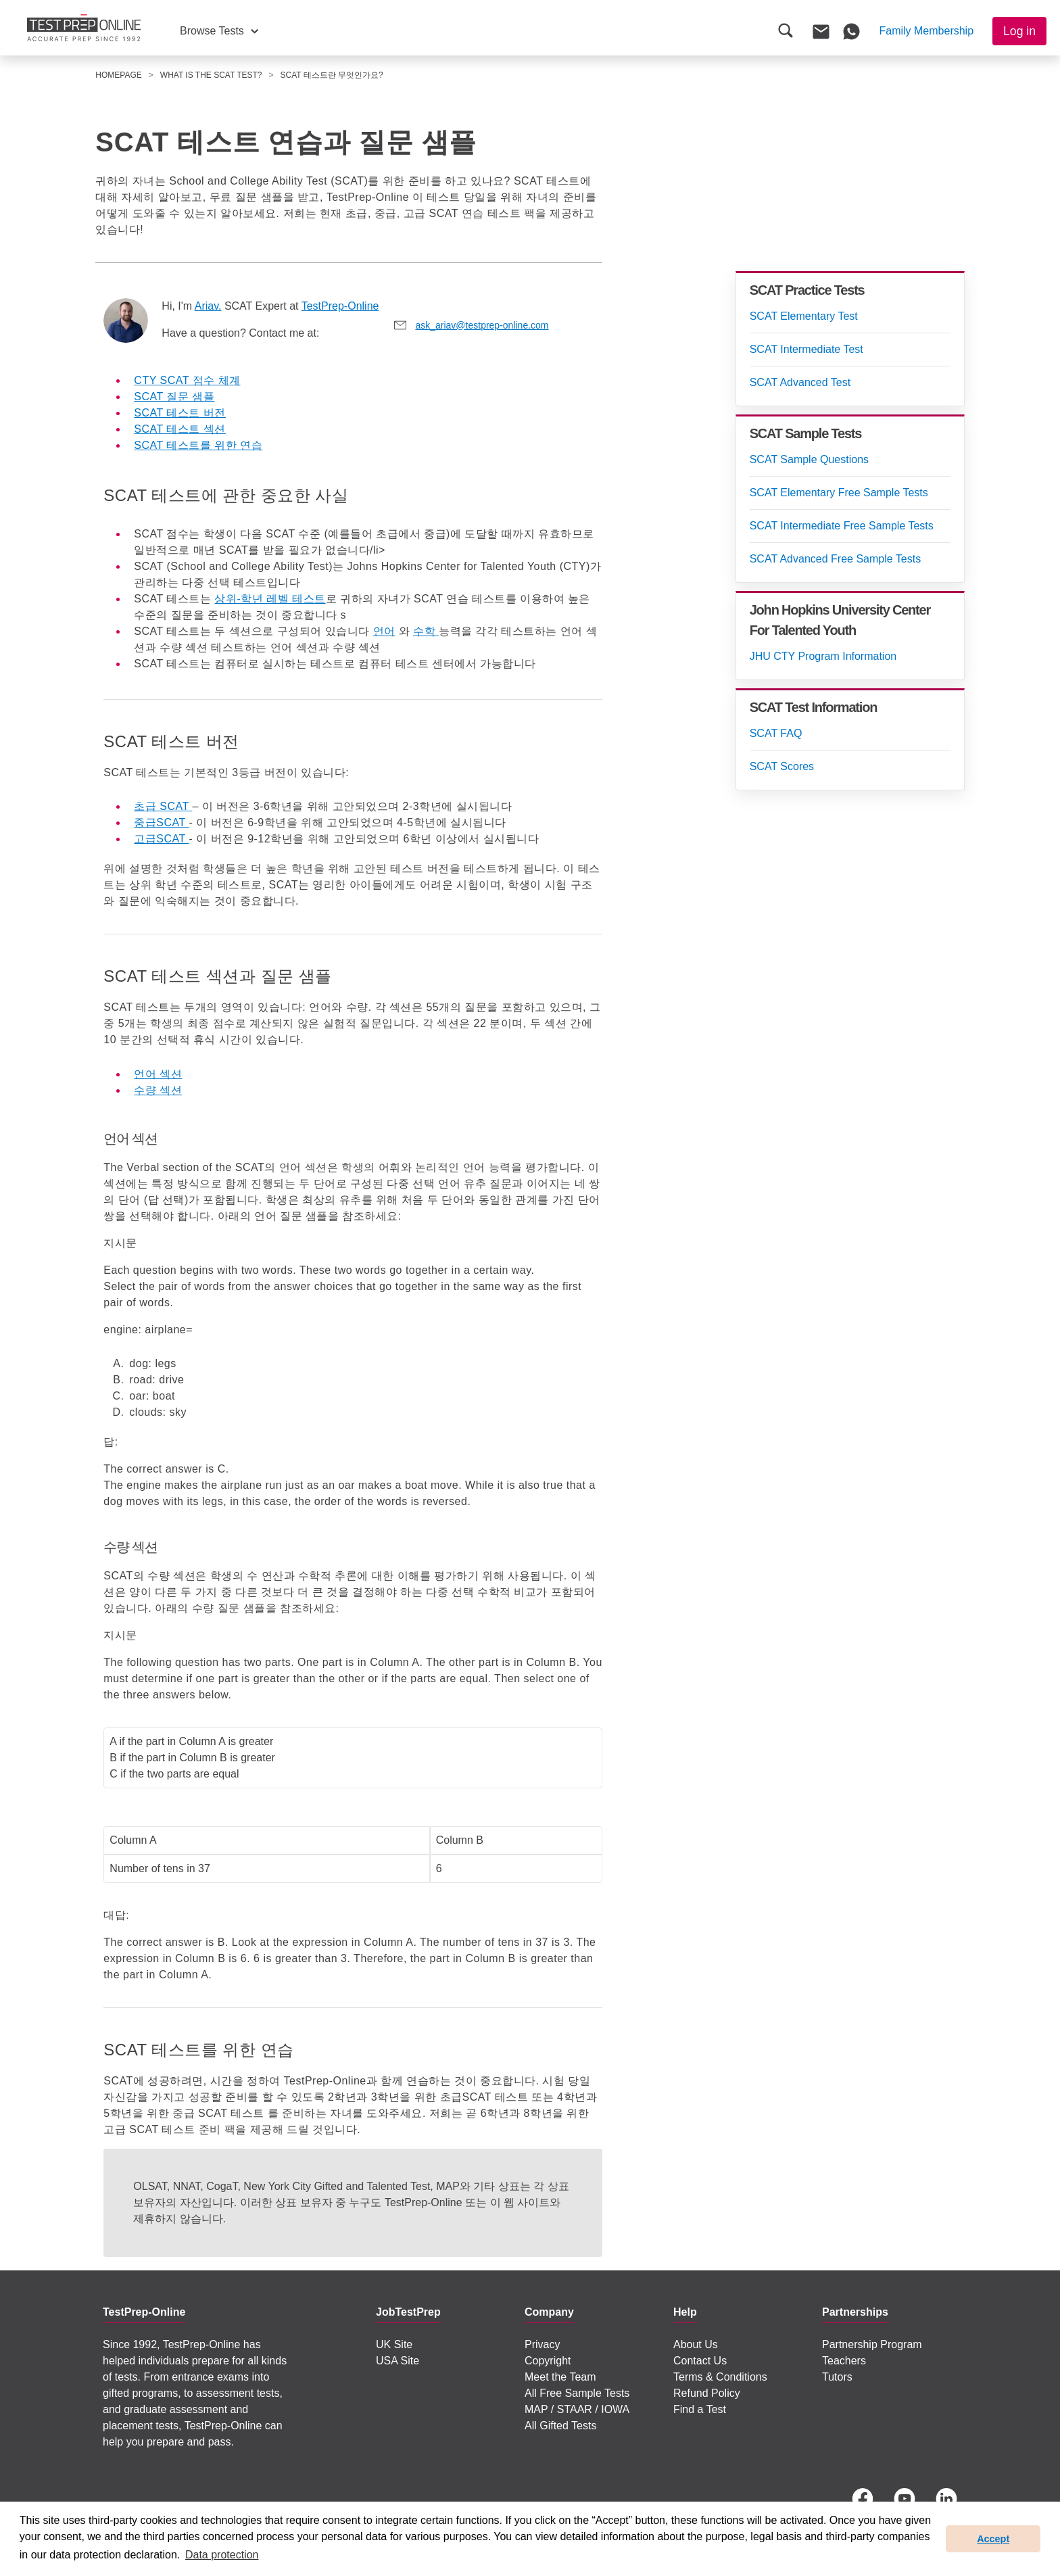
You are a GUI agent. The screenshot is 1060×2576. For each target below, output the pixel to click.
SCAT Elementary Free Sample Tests (839, 492)
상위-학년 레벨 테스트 (269, 598)
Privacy (542, 2344)
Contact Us (700, 2360)
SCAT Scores (782, 766)
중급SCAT (161, 822)
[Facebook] (862, 2499)
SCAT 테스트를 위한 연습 (198, 445)
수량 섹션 (158, 1090)
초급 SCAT (163, 806)
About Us (695, 2344)
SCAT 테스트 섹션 (180, 429)
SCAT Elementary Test (804, 316)
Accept (993, 2538)
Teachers (844, 2360)
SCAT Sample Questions (809, 459)
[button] (219, 31)
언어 (384, 631)
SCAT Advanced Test (800, 382)
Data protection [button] (222, 2554)
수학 (426, 631)
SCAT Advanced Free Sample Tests (835, 559)
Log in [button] (1019, 31)
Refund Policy (706, 2393)
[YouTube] (904, 2499)
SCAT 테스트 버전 (180, 413)
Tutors (837, 2377)
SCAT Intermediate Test (806, 349)
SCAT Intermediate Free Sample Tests (842, 525)
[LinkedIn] (946, 2499)
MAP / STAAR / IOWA (577, 2409)
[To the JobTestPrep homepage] (84, 27)
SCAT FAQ (776, 733)
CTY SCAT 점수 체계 (187, 380)
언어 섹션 (158, 1074)
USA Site (397, 2360)
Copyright (548, 2360)
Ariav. (208, 306)
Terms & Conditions (720, 2377)
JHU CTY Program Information (823, 656)
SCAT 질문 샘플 (174, 396)
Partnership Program (872, 2344)
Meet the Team (560, 2377)
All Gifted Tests (560, 2425)
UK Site (394, 2344)
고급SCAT (161, 838)
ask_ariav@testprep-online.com (481, 325)
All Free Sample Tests (577, 2393)
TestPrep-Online (340, 306)
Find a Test (699, 2409)
